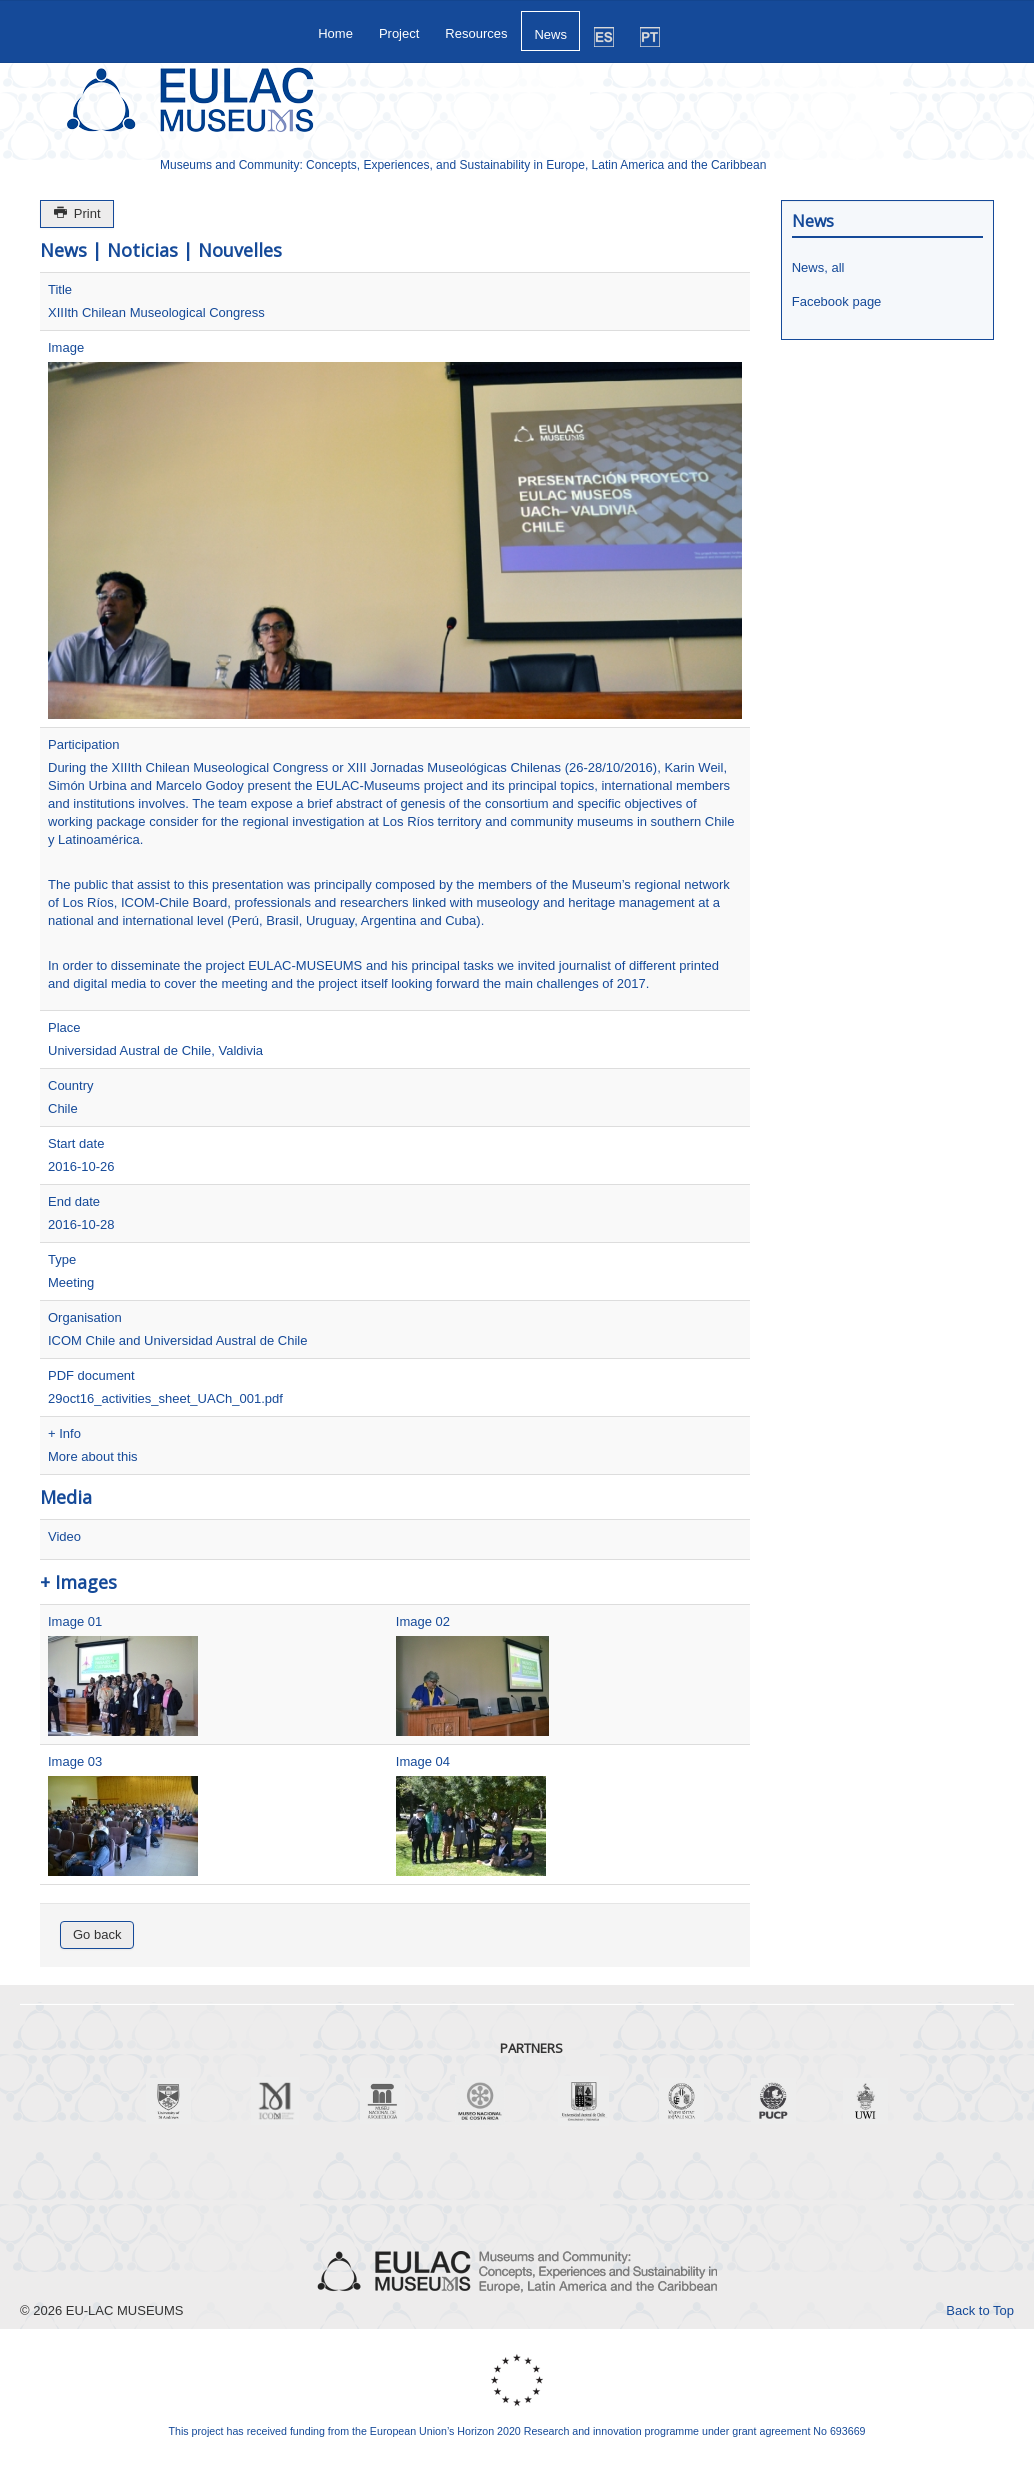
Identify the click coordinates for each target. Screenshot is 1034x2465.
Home (335, 33)
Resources (476, 33)
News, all (818, 267)
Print (77, 213)
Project (399, 33)
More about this (93, 1456)
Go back (97, 1934)
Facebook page (837, 301)
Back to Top (980, 2310)
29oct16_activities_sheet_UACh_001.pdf (165, 1398)
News (550, 34)
